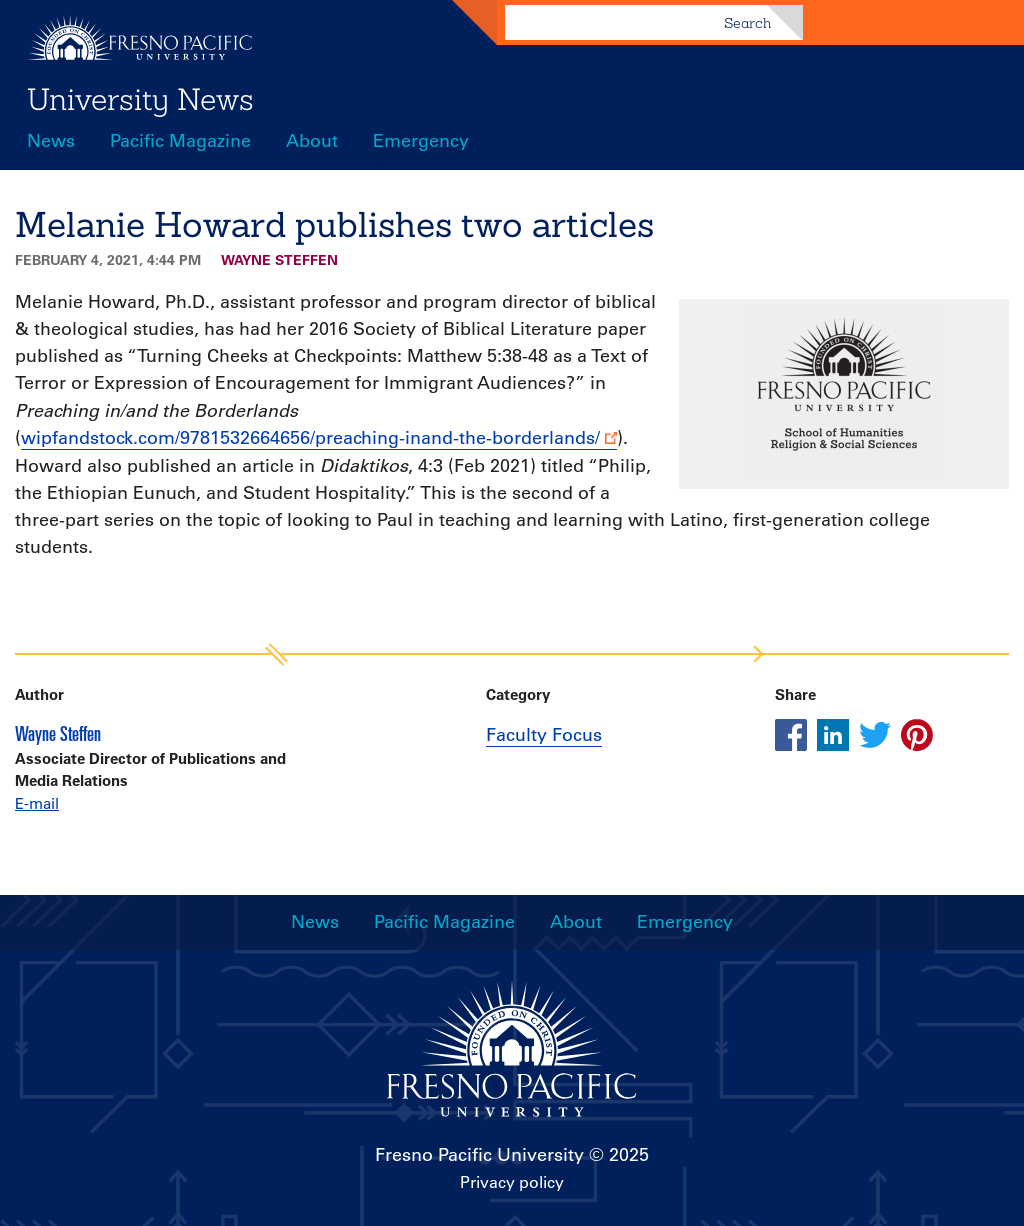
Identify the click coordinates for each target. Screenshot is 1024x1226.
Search (747, 23)
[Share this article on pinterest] (917, 735)
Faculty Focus (544, 735)
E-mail (37, 803)
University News (140, 99)
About (312, 141)
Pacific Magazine (180, 141)
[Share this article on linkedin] (833, 735)
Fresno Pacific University (479, 1155)
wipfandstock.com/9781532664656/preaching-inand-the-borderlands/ (310, 438)
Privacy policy (512, 1182)
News (51, 141)
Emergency (421, 141)
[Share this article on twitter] (875, 735)
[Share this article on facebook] (791, 735)
